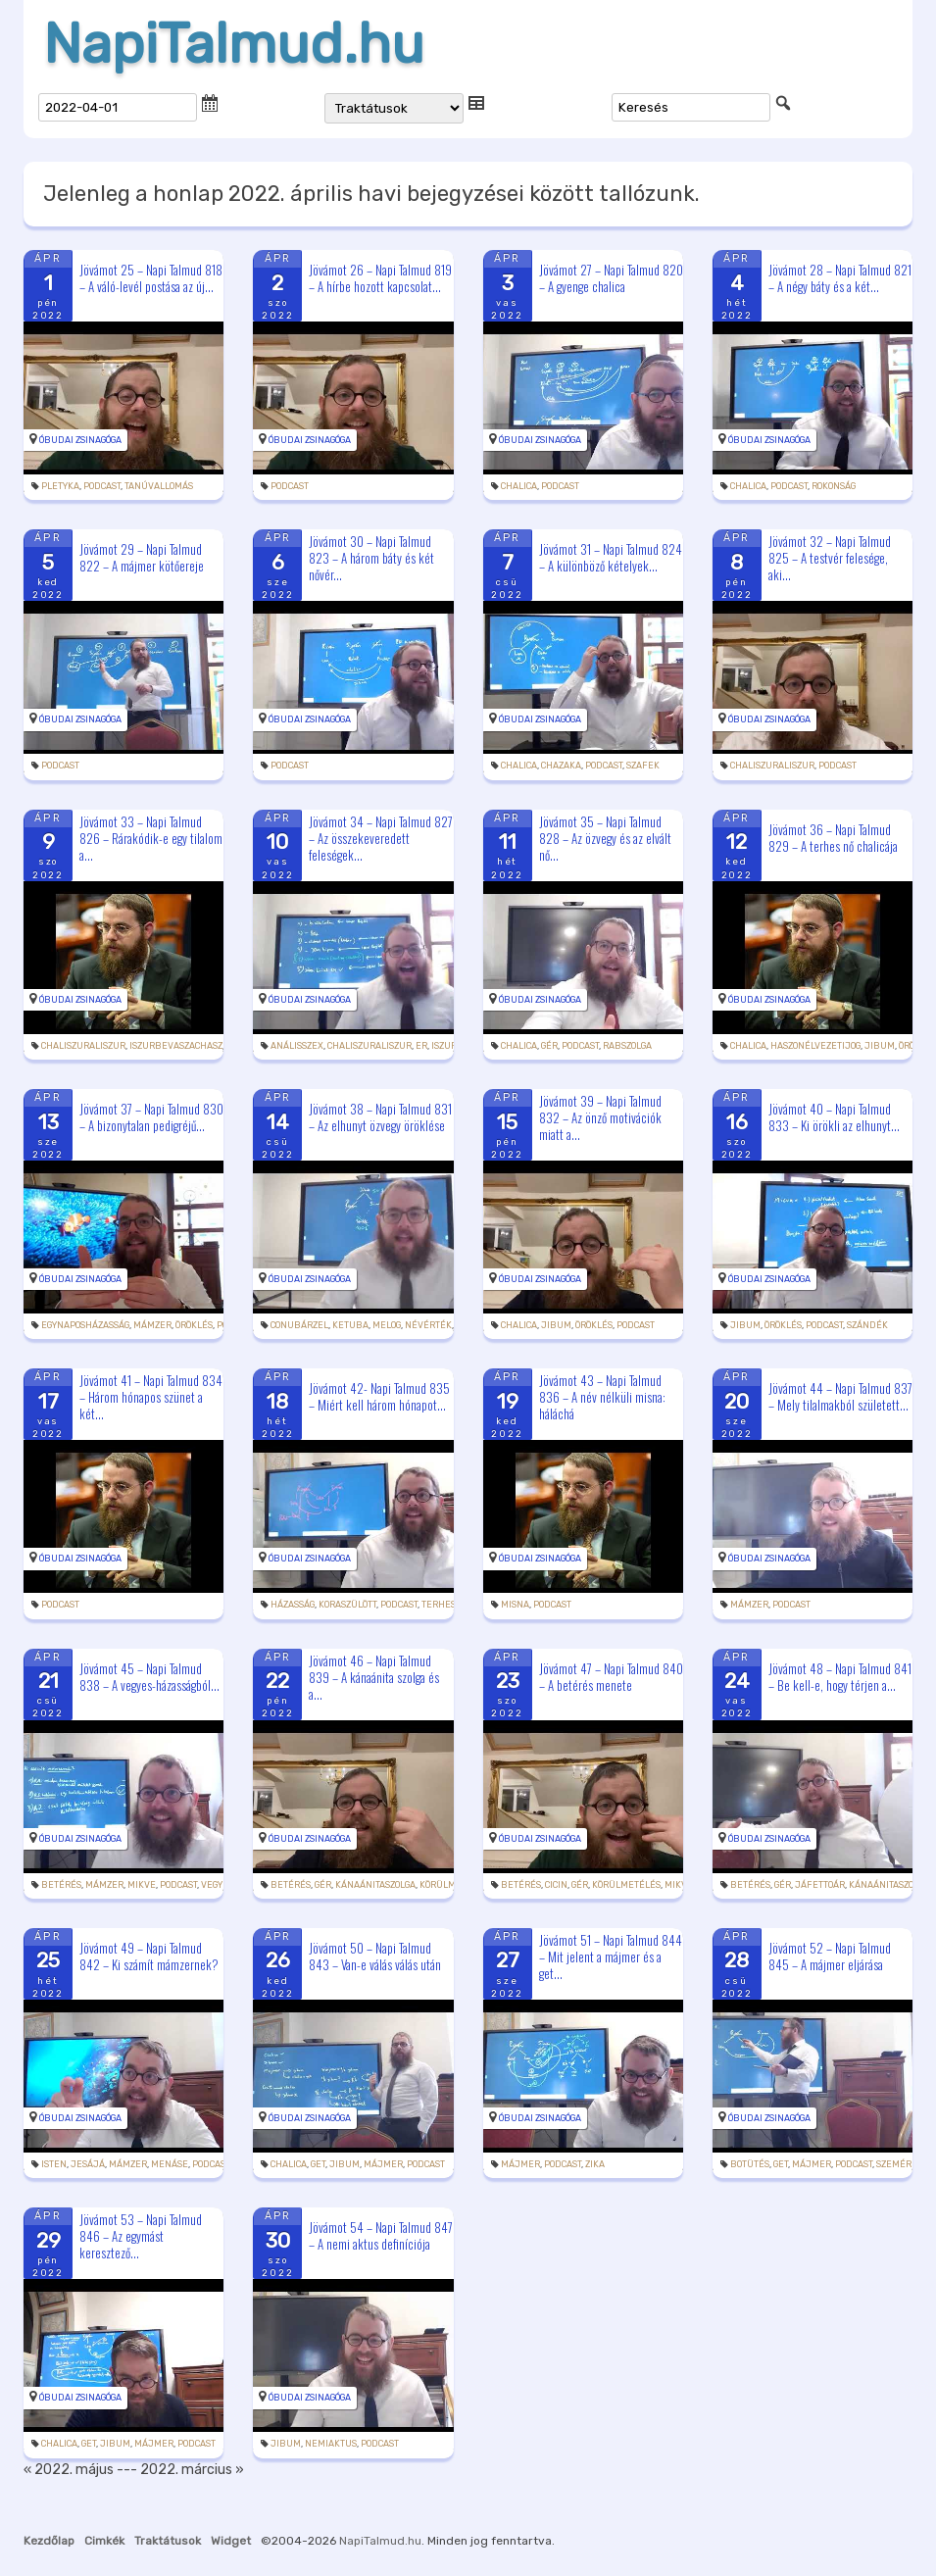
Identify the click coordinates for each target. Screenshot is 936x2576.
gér (549, 1046)
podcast (102, 486)
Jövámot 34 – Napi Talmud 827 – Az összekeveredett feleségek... (381, 837)
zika (595, 2164)
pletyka (60, 486)
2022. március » (192, 2469)
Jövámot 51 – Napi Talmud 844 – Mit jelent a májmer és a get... (610, 1956)
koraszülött (347, 1605)
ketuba (350, 1325)
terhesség (446, 1605)
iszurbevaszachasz (175, 1046)
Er (421, 1046)
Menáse (169, 2164)
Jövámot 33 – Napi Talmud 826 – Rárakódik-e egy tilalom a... (150, 837)
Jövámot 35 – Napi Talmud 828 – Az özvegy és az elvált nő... (605, 837)
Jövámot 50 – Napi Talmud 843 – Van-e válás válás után (375, 1956)
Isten (54, 2164)
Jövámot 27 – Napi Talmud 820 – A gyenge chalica (611, 278)
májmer (383, 2164)
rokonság (834, 486)
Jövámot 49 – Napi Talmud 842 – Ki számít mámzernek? (149, 1956)
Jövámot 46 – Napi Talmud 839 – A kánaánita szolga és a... (374, 1676)
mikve (141, 1885)
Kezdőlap (49, 2541)
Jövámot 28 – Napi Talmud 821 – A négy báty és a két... (839, 278)
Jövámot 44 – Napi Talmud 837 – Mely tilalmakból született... (840, 1396)
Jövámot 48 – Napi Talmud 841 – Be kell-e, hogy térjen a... (839, 1677)
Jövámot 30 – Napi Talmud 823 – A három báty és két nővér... (371, 557)
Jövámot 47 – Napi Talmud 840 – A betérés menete (611, 1677)
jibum (879, 1046)
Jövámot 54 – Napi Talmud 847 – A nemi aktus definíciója (381, 2235)
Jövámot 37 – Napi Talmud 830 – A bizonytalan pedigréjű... (151, 1117)
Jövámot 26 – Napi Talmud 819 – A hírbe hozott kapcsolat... (380, 278)
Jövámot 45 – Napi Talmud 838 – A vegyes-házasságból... (149, 1677)
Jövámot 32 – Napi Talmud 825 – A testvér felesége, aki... (829, 557)
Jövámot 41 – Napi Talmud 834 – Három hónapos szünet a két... (150, 1396)
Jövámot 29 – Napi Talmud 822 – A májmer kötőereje (141, 557)
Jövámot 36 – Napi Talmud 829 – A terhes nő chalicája (833, 837)
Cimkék (104, 2541)
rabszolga (627, 1046)
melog (386, 1325)
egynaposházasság (85, 1325)
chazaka (561, 765)
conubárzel (299, 1325)
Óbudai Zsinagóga (80, 440)
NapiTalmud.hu (233, 44)
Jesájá (88, 2164)
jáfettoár (820, 1885)
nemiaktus (331, 2444)
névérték (428, 1325)
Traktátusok (167, 2541)
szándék (867, 1325)
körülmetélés (626, 1885)
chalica (519, 486)
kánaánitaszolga (375, 1885)
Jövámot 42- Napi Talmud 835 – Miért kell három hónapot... (379, 1396)
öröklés (194, 1325)
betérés (61, 1885)
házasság (293, 1605)
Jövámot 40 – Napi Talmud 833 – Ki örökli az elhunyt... (834, 1117)
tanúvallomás (158, 486)
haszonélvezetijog (815, 1046)
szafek (643, 765)
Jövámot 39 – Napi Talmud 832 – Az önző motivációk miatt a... (600, 1117)
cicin (556, 1885)
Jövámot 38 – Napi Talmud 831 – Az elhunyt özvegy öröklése (380, 1117)
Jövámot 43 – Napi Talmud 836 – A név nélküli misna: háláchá (602, 1396)
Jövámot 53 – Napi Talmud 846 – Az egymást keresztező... (140, 2235)
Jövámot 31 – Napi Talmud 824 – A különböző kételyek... (610, 557)
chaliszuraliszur (772, 765)
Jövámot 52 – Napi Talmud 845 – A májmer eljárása (829, 1956)
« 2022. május (69, 2469)
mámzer (152, 1325)
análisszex (297, 1046)
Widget (231, 2541)
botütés (749, 2164)
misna (515, 1605)
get (318, 2164)
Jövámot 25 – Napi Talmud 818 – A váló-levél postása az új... (150, 278)
